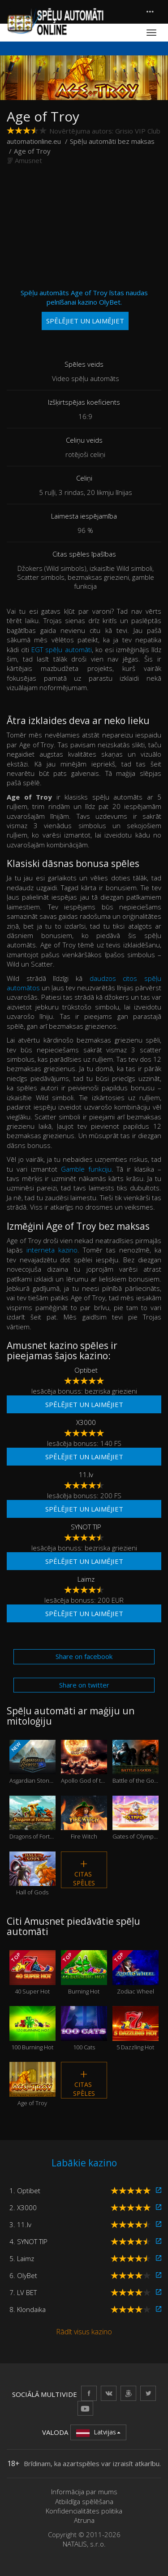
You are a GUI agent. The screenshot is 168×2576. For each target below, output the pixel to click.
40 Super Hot (32, 1972)
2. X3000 (23, 2207)
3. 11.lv (20, 2224)
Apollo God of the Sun (84, 1762)
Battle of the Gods (135, 1762)
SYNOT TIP (86, 1526)
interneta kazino (52, 1249)
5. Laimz (21, 2258)
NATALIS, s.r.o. (84, 2543)
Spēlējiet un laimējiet (84, 1404)
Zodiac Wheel (135, 1972)
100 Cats (84, 2028)
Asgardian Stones (32, 1762)
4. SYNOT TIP (28, 2241)
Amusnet (28, 160)
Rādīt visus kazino (84, 2332)
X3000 (86, 1422)
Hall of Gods (32, 1873)
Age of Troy (32, 2084)
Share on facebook (84, 1656)
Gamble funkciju (86, 1168)
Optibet (86, 1369)
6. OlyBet (23, 2275)
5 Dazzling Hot (135, 2028)
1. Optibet (24, 2190)
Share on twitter (84, 1684)
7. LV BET (23, 2292)
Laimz (86, 1579)
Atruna (84, 2520)
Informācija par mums (84, 2491)
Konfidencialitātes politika (84, 2510)
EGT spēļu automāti (61, 649)
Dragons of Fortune (32, 1818)
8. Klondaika (27, 2309)
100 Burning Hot (32, 2028)
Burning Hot (84, 1972)
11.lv (86, 1474)
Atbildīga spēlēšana (84, 2501)
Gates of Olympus (135, 1818)
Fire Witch (84, 1818)
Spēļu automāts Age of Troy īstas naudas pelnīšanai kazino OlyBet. (84, 309)
